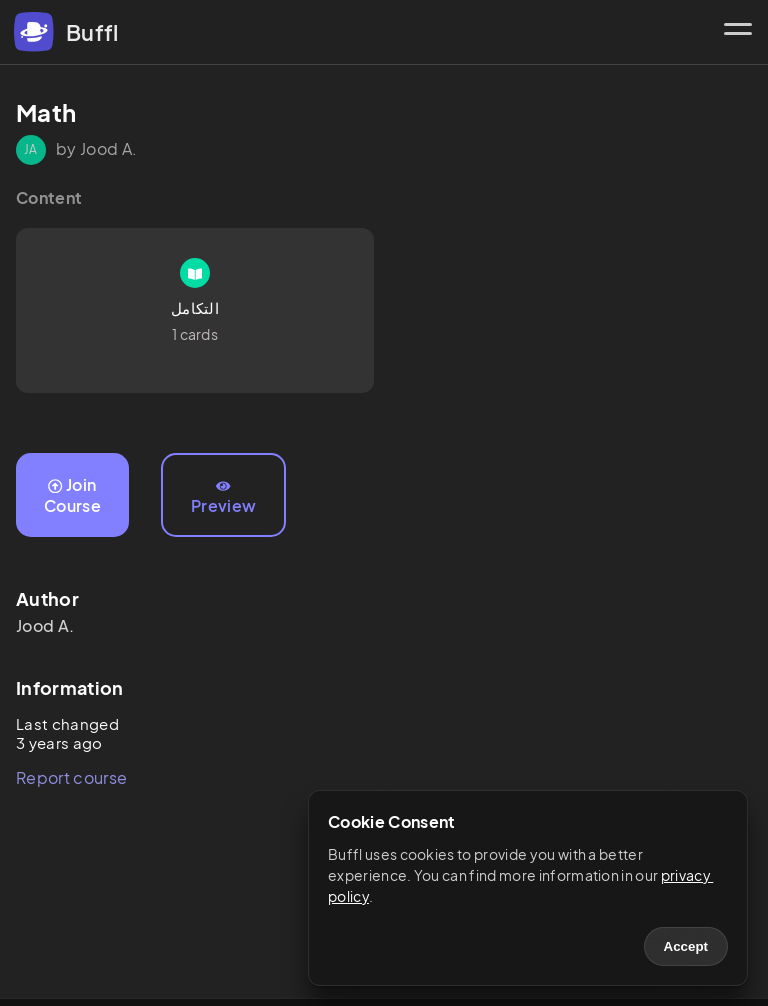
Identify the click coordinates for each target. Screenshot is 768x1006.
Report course (71, 777)
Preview (223, 498)
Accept (686, 946)
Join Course (72, 495)
